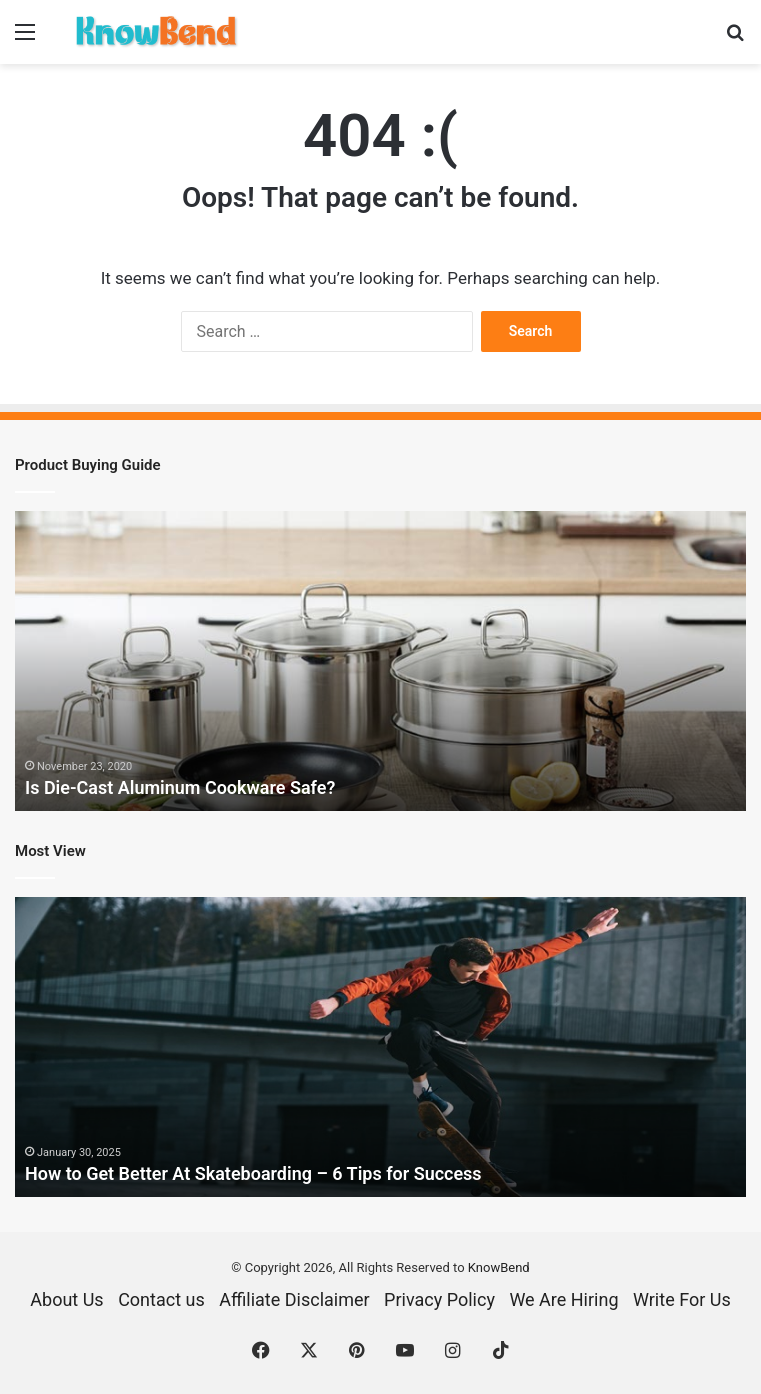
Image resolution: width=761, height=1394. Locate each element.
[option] (380, 661)
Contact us (161, 1299)
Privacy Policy (439, 1299)
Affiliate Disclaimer (294, 1299)
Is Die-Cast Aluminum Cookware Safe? (180, 787)
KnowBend (499, 1267)
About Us (66, 1299)
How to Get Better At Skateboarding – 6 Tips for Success (253, 1173)
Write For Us (682, 1299)
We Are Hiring (563, 1299)
